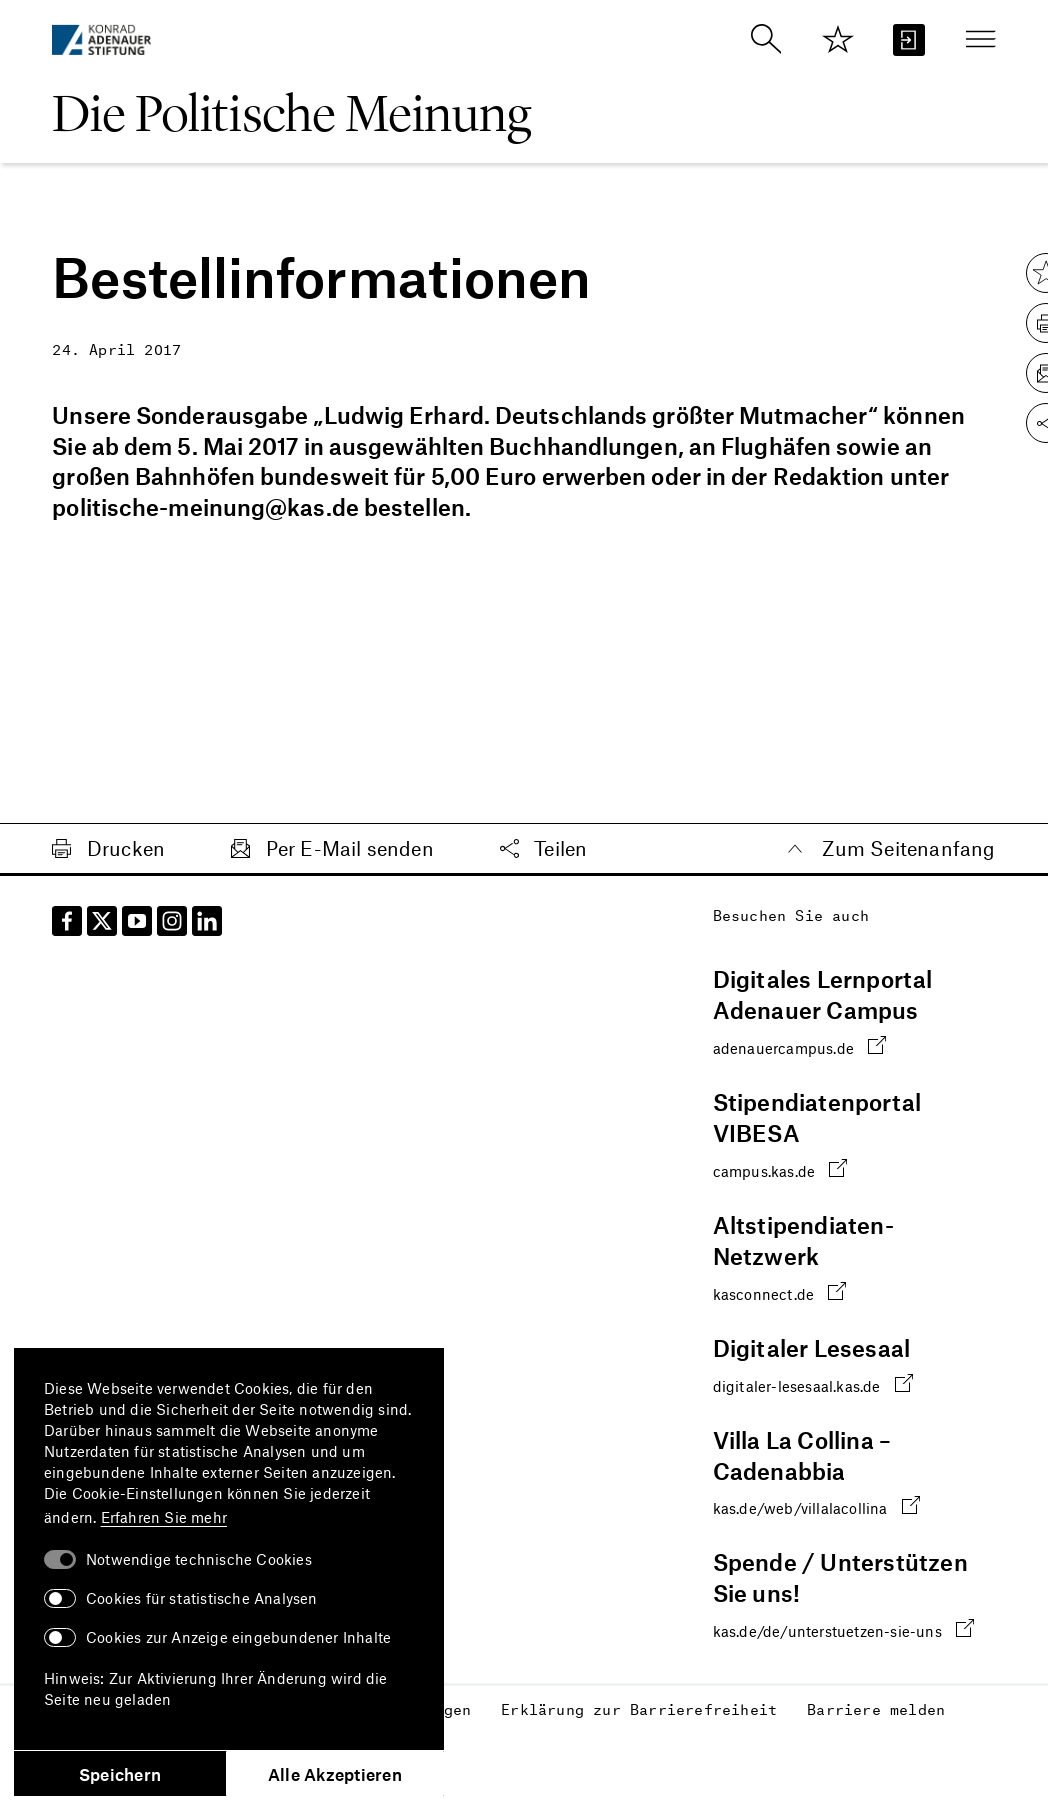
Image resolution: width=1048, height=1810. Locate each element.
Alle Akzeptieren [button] (335, 1774)
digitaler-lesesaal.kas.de (813, 1383)
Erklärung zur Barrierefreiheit (639, 1709)
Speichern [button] (120, 1774)
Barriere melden (876, 1709)
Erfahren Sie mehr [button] (164, 1517)
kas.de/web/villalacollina (816, 1506)
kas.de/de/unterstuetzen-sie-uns (843, 1629)
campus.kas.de (780, 1169)
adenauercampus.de (800, 1046)
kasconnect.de (780, 1291)
